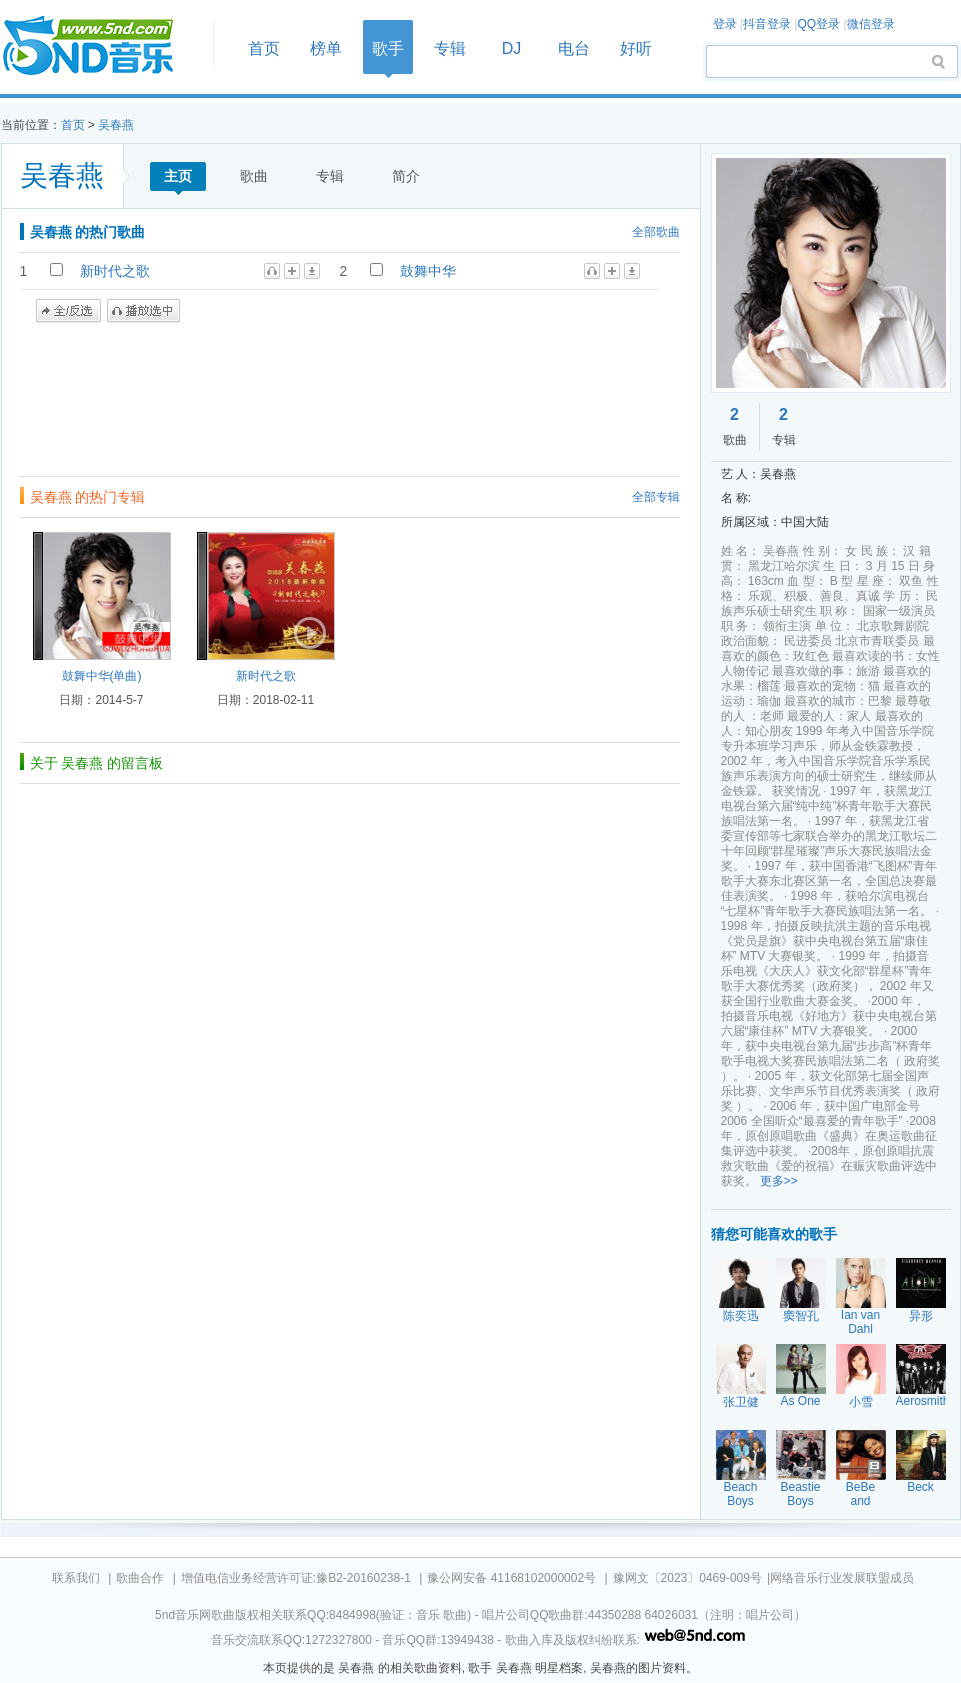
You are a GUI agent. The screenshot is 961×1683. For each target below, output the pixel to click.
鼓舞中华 (428, 271)
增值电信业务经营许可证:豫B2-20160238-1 (296, 1578)
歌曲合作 (140, 1578)
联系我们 (76, 1578)
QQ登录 (818, 24)
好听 (636, 48)
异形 (921, 1316)
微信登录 (871, 24)
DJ (512, 48)
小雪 (861, 1402)
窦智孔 (801, 1316)
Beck (920, 1487)
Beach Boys (740, 1494)
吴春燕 (116, 125)
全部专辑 (656, 497)
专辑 (450, 48)
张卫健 (741, 1402)
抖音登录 (767, 24)
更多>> (779, 1181)
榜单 (326, 48)
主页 (178, 176)
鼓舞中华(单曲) (102, 676)
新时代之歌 (115, 271)
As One (800, 1401)
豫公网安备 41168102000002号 (511, 1578)
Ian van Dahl (860, 1322)
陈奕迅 (741, 1316)
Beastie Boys (800, 1494)
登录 (725, 24)
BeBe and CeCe (860, 1501)
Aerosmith (923, 1401)
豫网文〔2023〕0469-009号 (687, 1578)
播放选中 (143, 311)
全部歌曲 (656, 232)
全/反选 (68, 311)
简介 (406, 176)
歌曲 (254, 176)
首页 (101, 46)
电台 (574, 48)
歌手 (388, 48)
